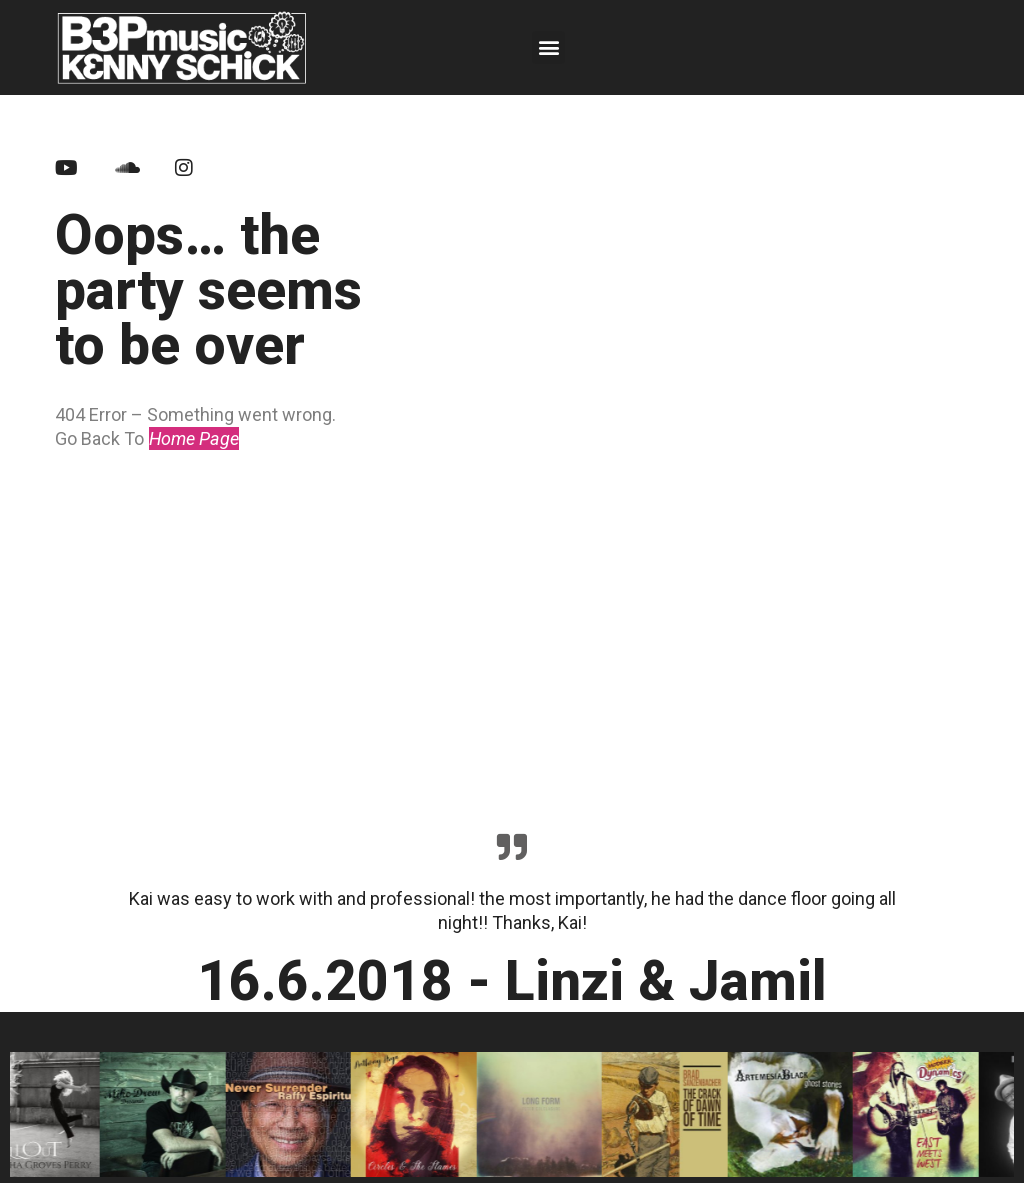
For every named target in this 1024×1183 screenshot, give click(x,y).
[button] (548, 47)
